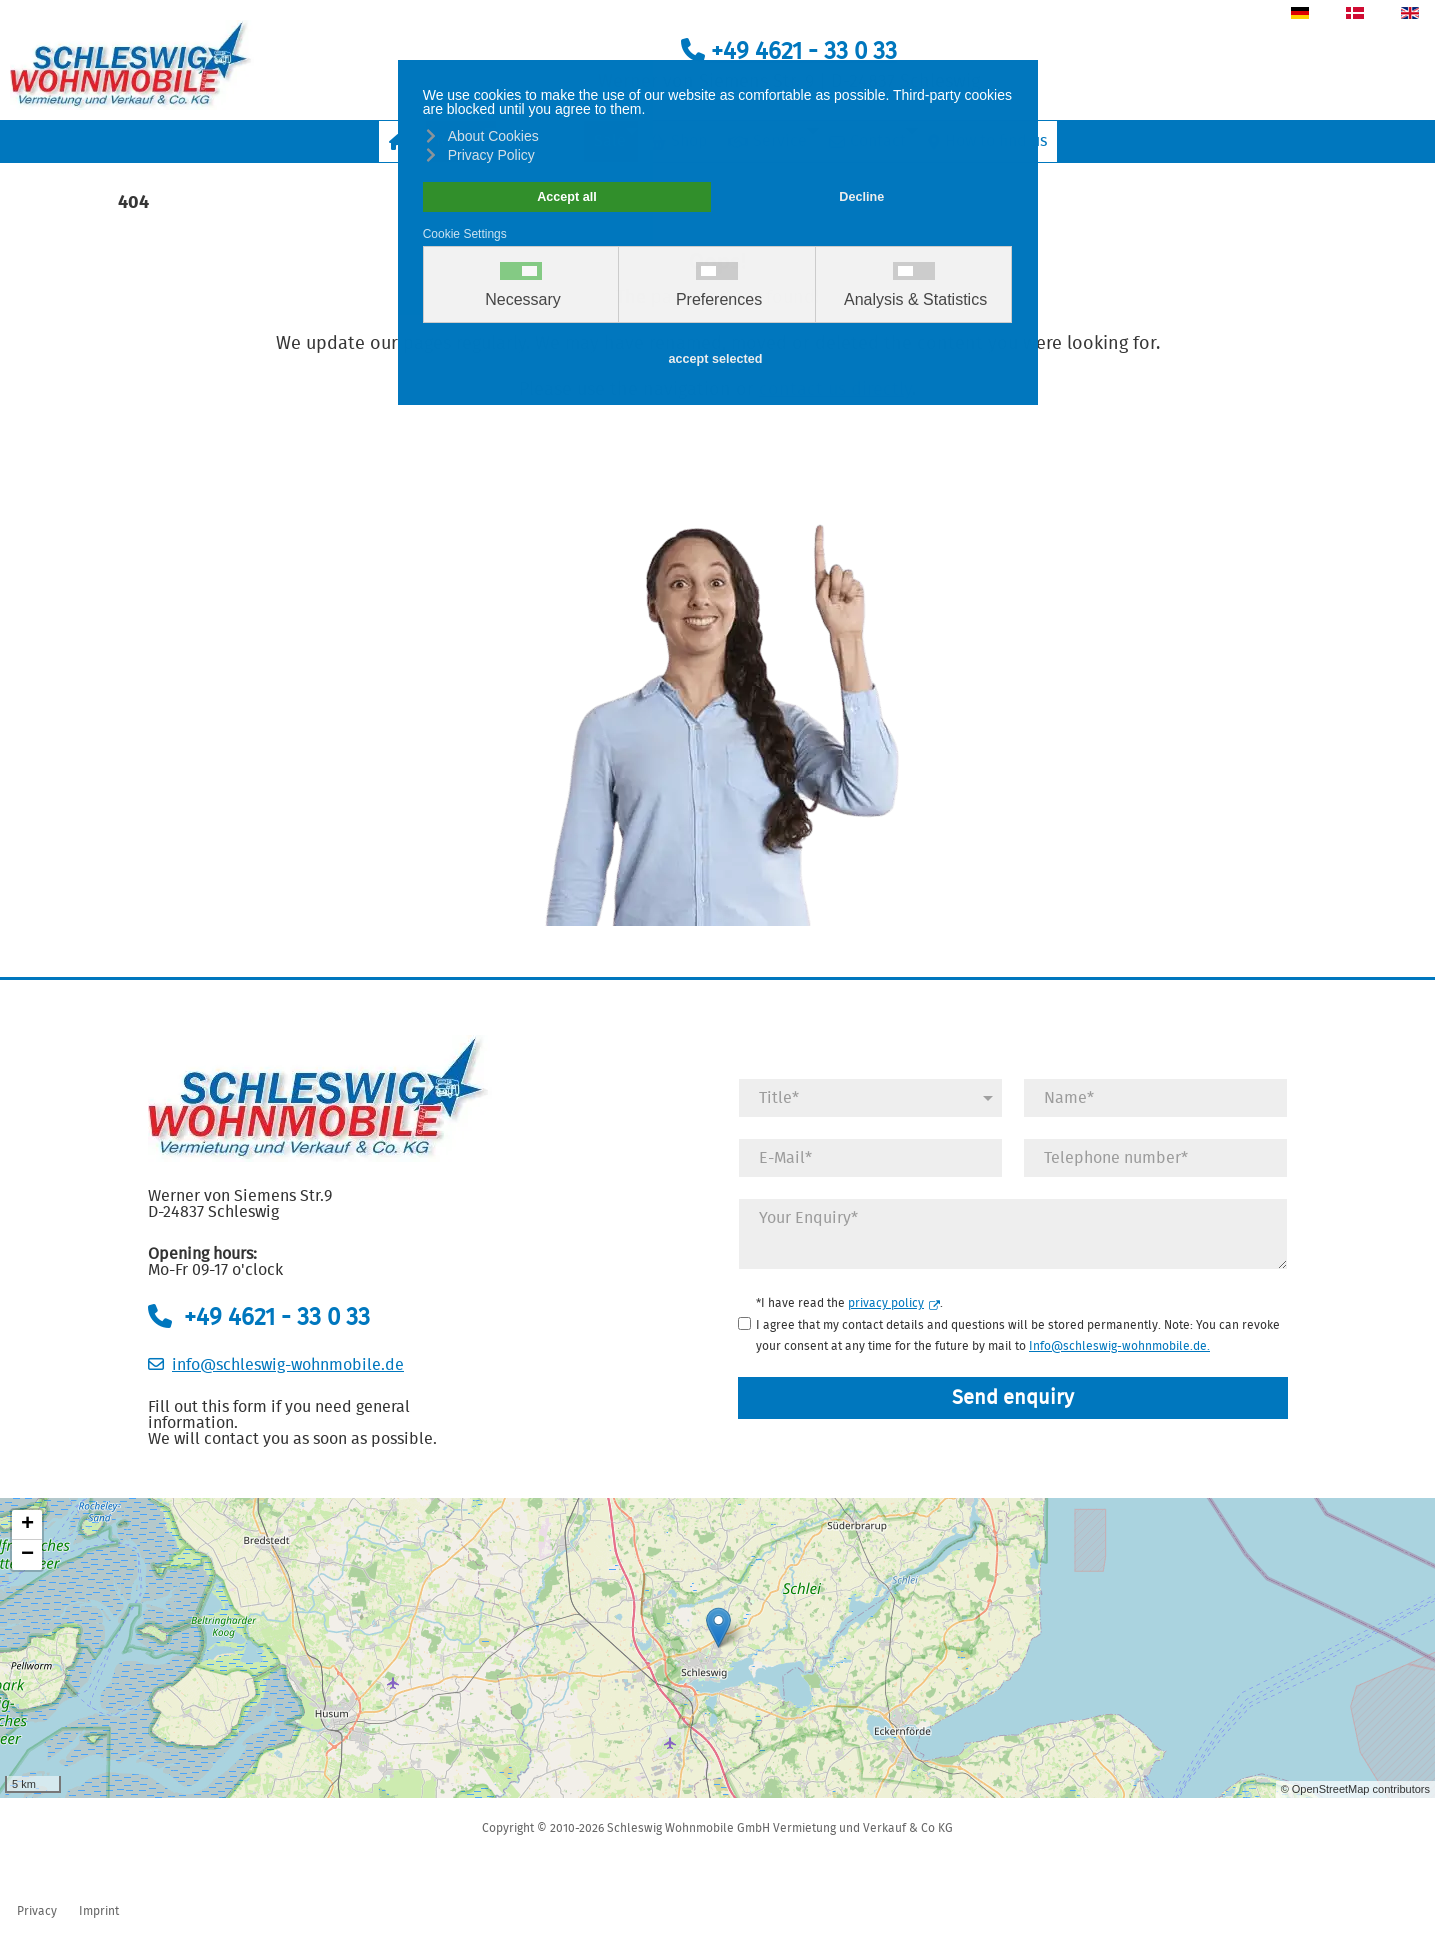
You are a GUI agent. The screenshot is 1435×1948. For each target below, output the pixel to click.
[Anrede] (870, 1098)
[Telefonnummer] (1155, 1158)
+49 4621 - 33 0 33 (789, 52)
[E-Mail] (870, 1158)
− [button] (27, 1555)
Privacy (37, 1911)
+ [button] (27, 1525)
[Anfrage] (1013, 1234)
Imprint (99, 1911)
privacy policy (894, 1303)
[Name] (1155, 1098)
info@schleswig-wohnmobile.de (288, 1365)
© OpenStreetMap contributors (1355, 1789)
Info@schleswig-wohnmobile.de (1118, 1346)
